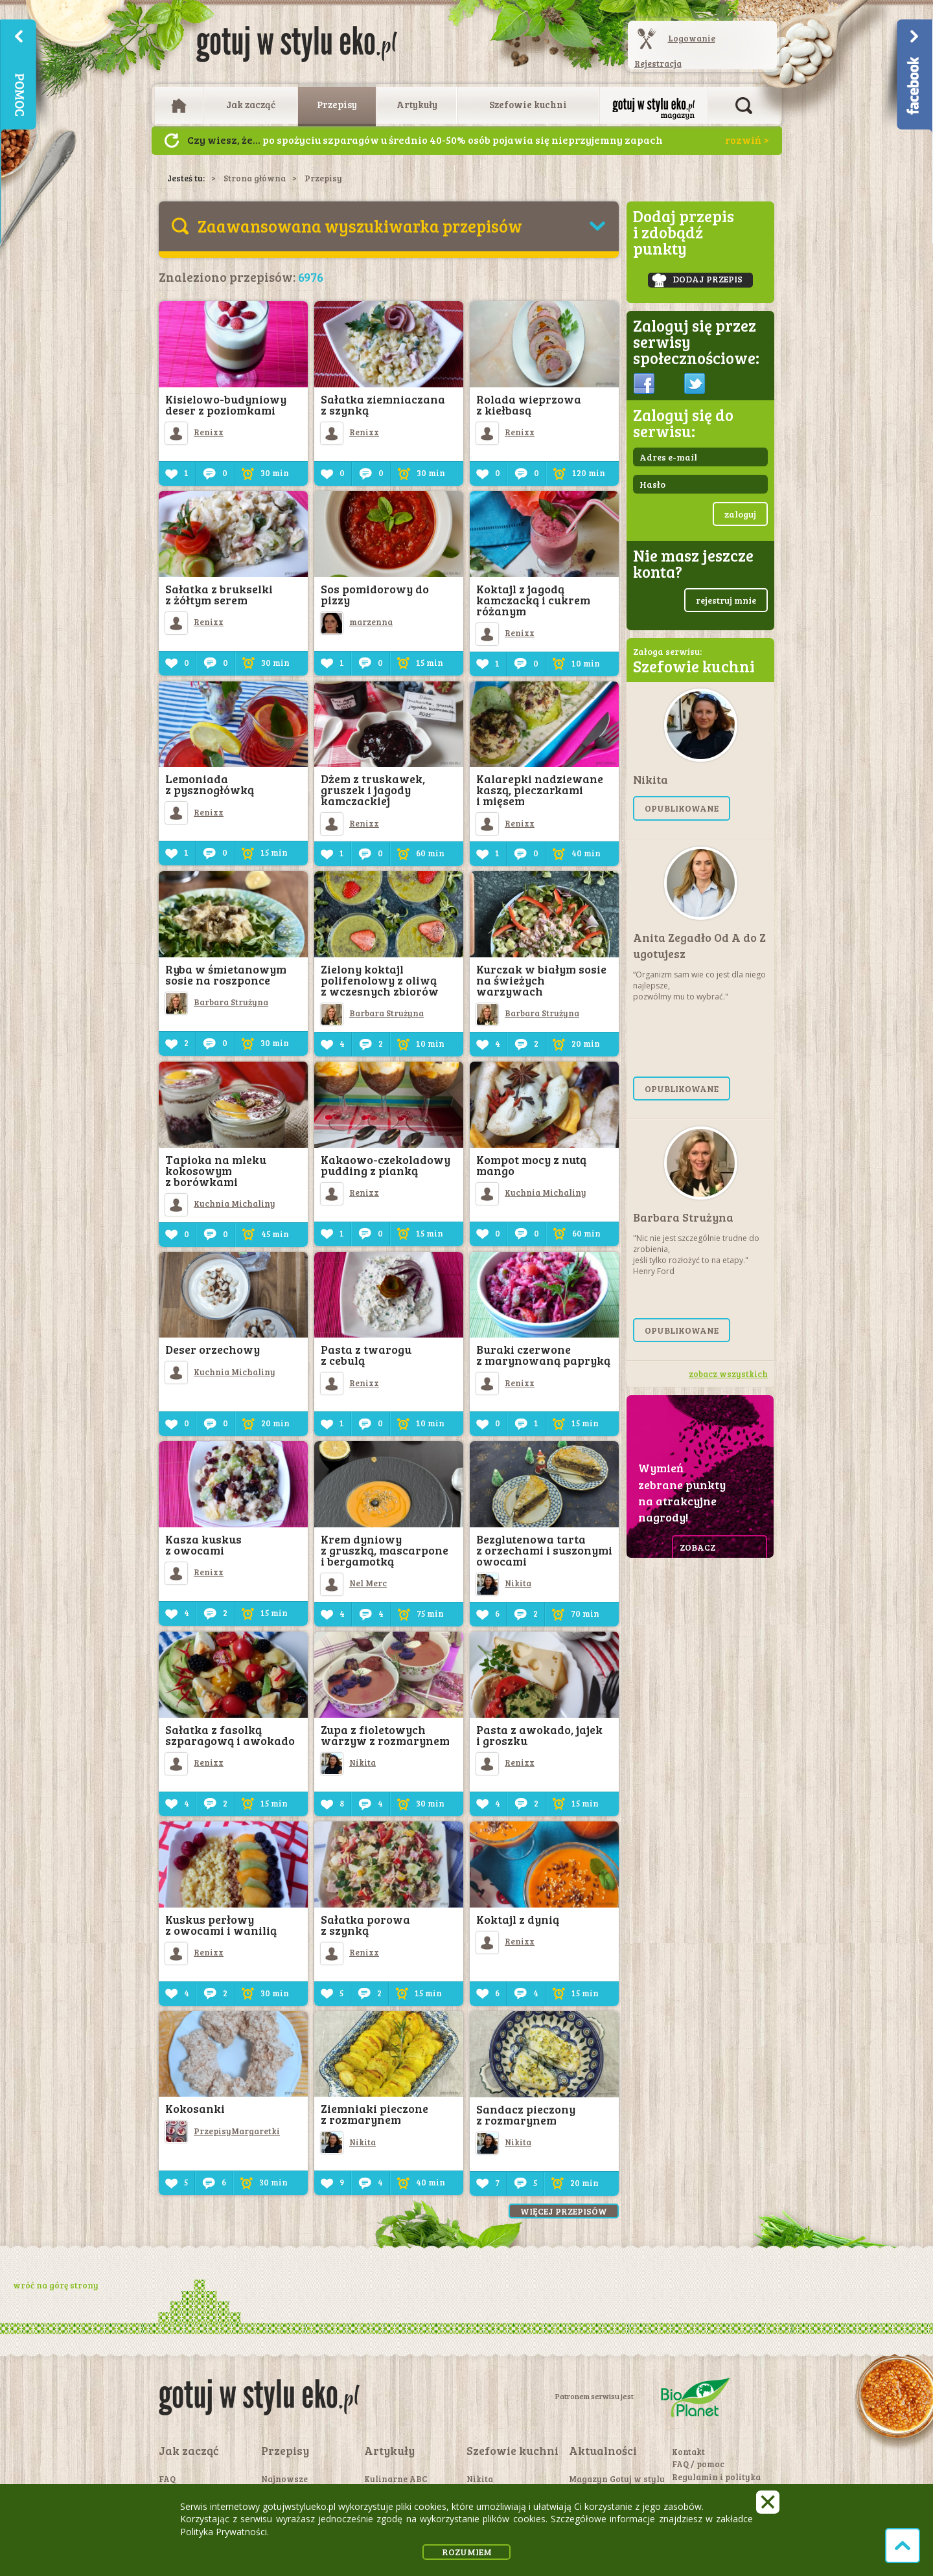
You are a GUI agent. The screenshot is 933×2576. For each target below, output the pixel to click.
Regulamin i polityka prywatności (716, 2482)
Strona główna (255, 178)
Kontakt (688, 2451)
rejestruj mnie (726, 600)
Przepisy (337, 104)
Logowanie (691, 38)
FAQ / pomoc (698, 2464)
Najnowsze (284, 2479)
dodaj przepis (697, 280)
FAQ (167, 2479)
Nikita (503, 1583)
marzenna (357, 622)
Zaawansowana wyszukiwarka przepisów (360, 225)
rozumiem (467, 2552)
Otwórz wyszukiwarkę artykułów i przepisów (744, 105)
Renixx (194, 432)
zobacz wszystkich (728, 1374)
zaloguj (740, 514)
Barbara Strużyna (216, 1002)
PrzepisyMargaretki (222, 2131)
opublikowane (682, 808)
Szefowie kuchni (528, 104)
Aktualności (603, 2450)
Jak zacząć (250, 104)
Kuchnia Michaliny (220, 1203)
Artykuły (417, 104)
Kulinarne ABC (395, 2479)
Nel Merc (354, 1583)
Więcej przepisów (563, 2211)
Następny (172, 140)
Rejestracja (658, 63)
